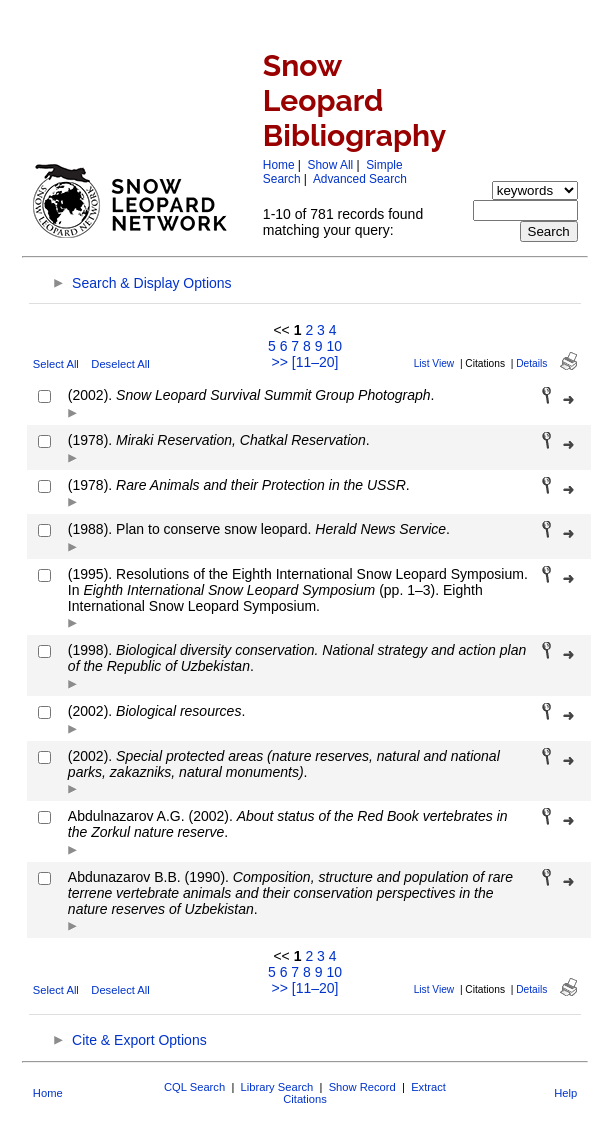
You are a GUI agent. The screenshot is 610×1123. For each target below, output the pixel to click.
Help (565, 1093)
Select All (56, 364)
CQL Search (194, 1087)
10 (334, 346)
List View (434, 363)
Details (531, 363)
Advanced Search (360, 179)
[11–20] (315, 362)
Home (279, 165)
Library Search (277, 1087)
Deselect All (120, 364)
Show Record (362, 1087)
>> (280, 362)
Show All (331, 165)
